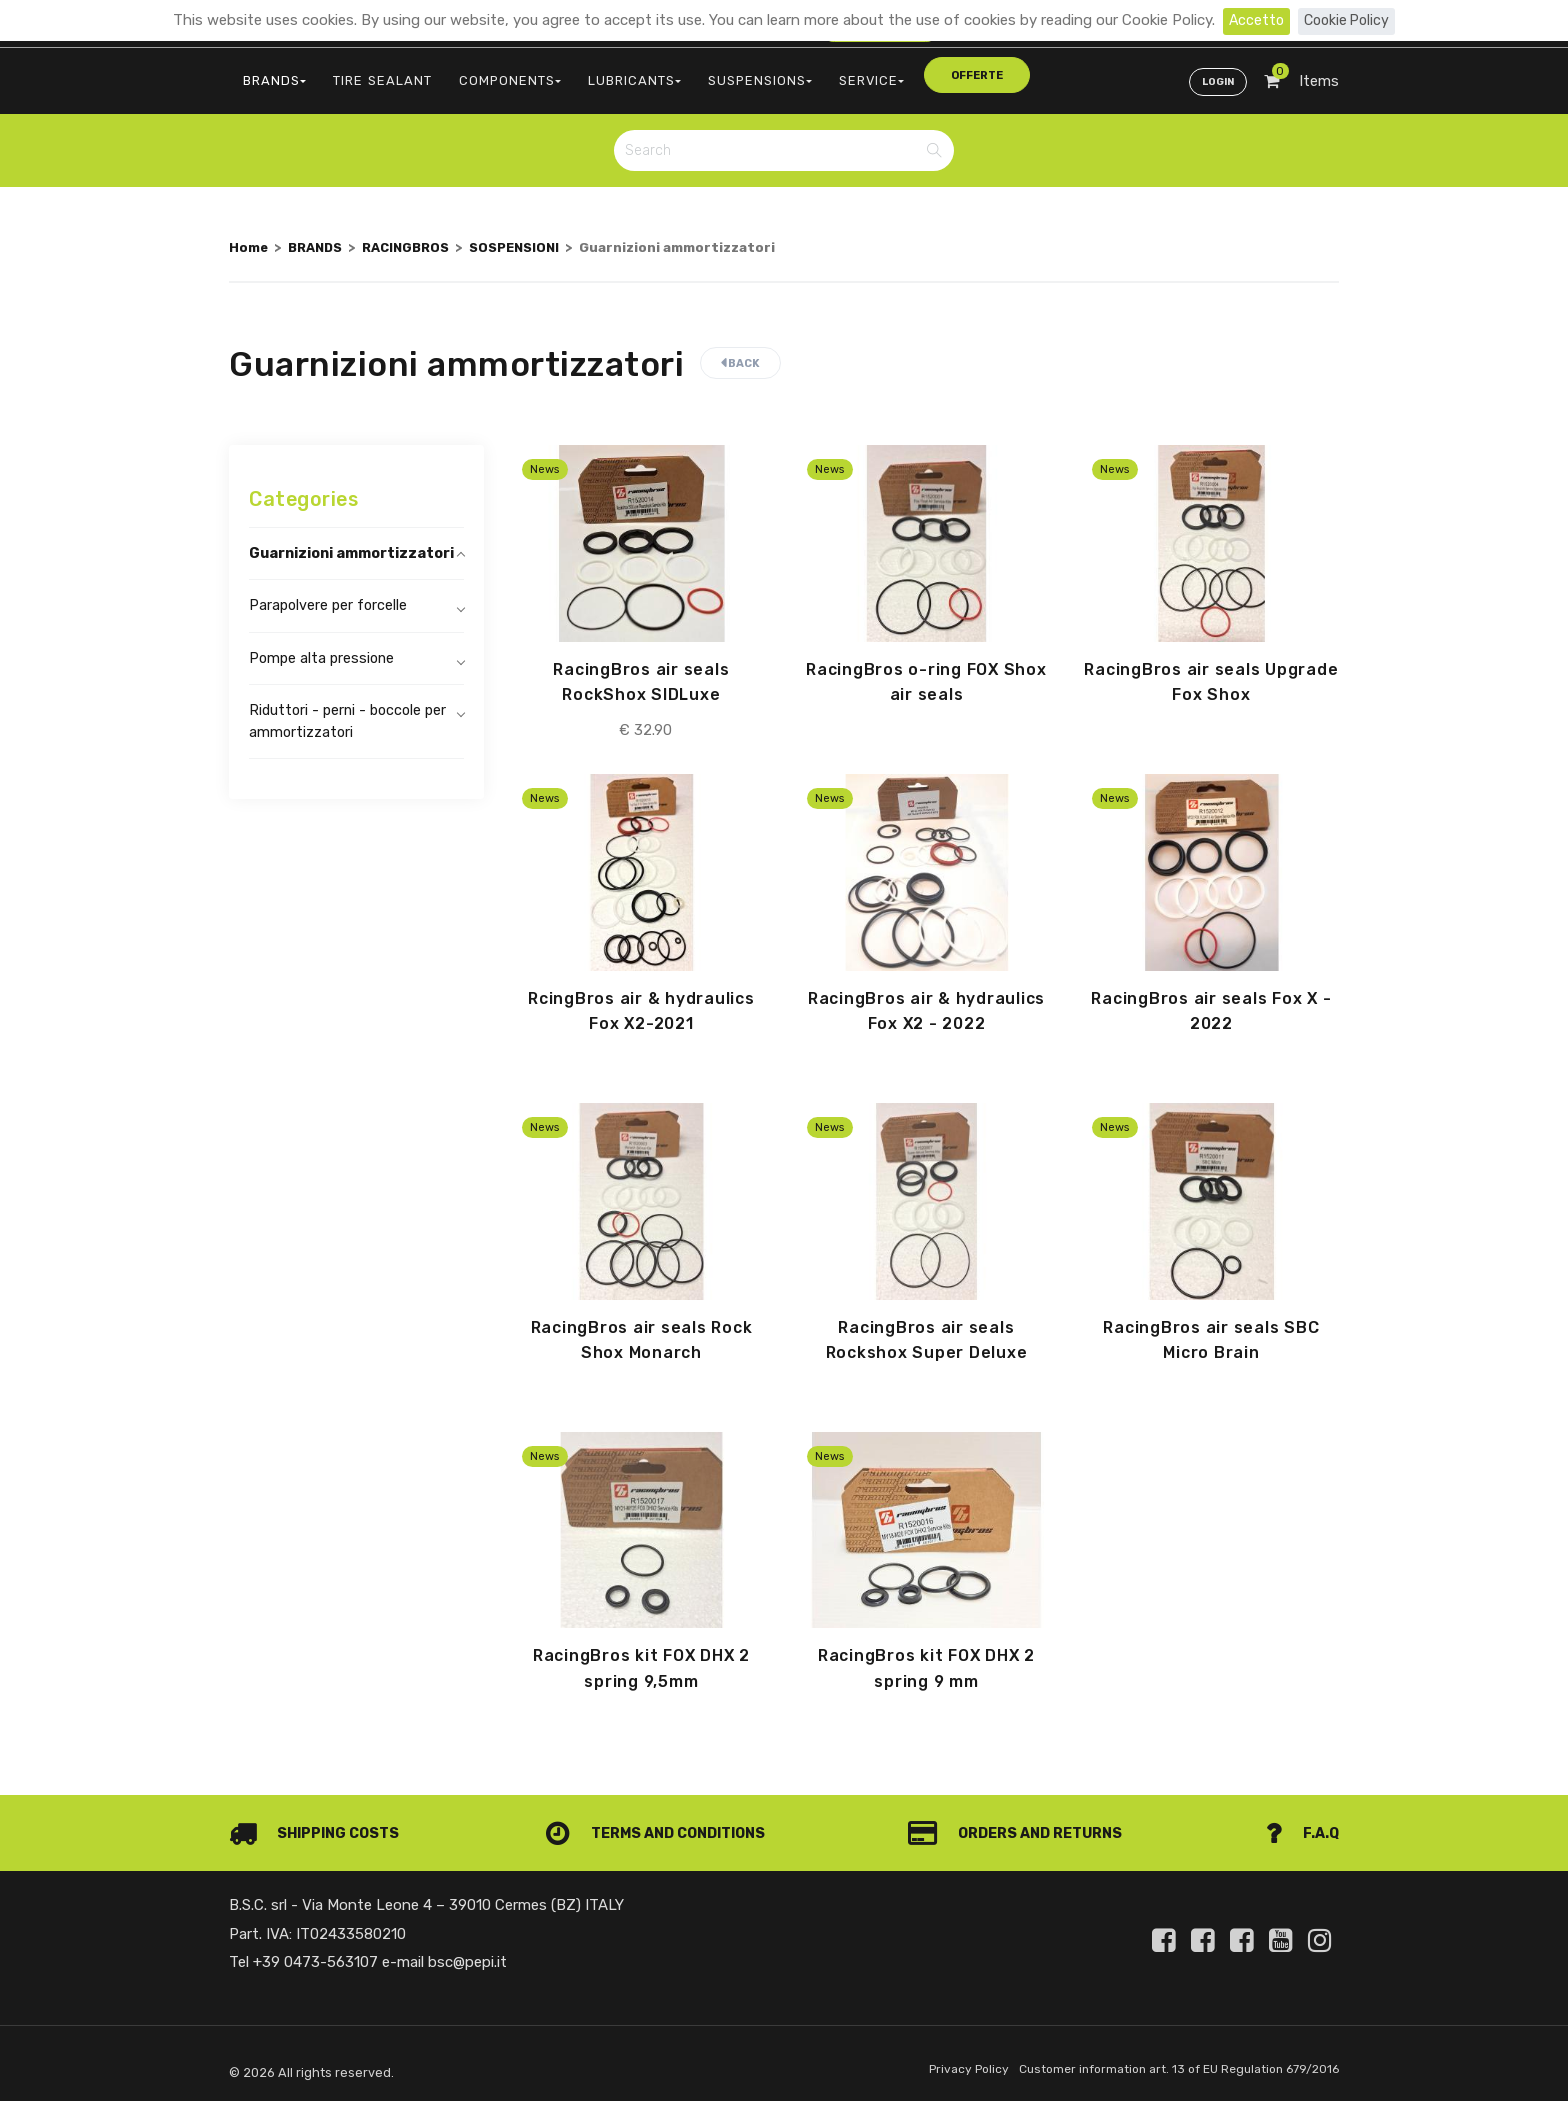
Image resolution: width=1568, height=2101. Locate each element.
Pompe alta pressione (324, 675)
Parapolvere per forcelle (330, 621)
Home (249, 238)
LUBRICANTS (604, 75)
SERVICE (826, 75)
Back (740, 354)
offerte (921, 74)
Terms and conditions (658, 1828)
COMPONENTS (488, 75)
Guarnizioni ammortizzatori (311, 556)
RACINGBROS (416, 238)
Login (1216, 76)
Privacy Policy (950, 2064)
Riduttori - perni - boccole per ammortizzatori (351, 739)
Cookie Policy (1347, 20)
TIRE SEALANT (370, 75)
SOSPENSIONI (531, 238)
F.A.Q (1301, 1828)
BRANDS (270, 75)
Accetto (1253, 20)
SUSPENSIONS (722, 75)
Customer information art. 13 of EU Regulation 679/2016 (1170, 2064)
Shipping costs (317, 1828)
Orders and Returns (1020, 1828)
